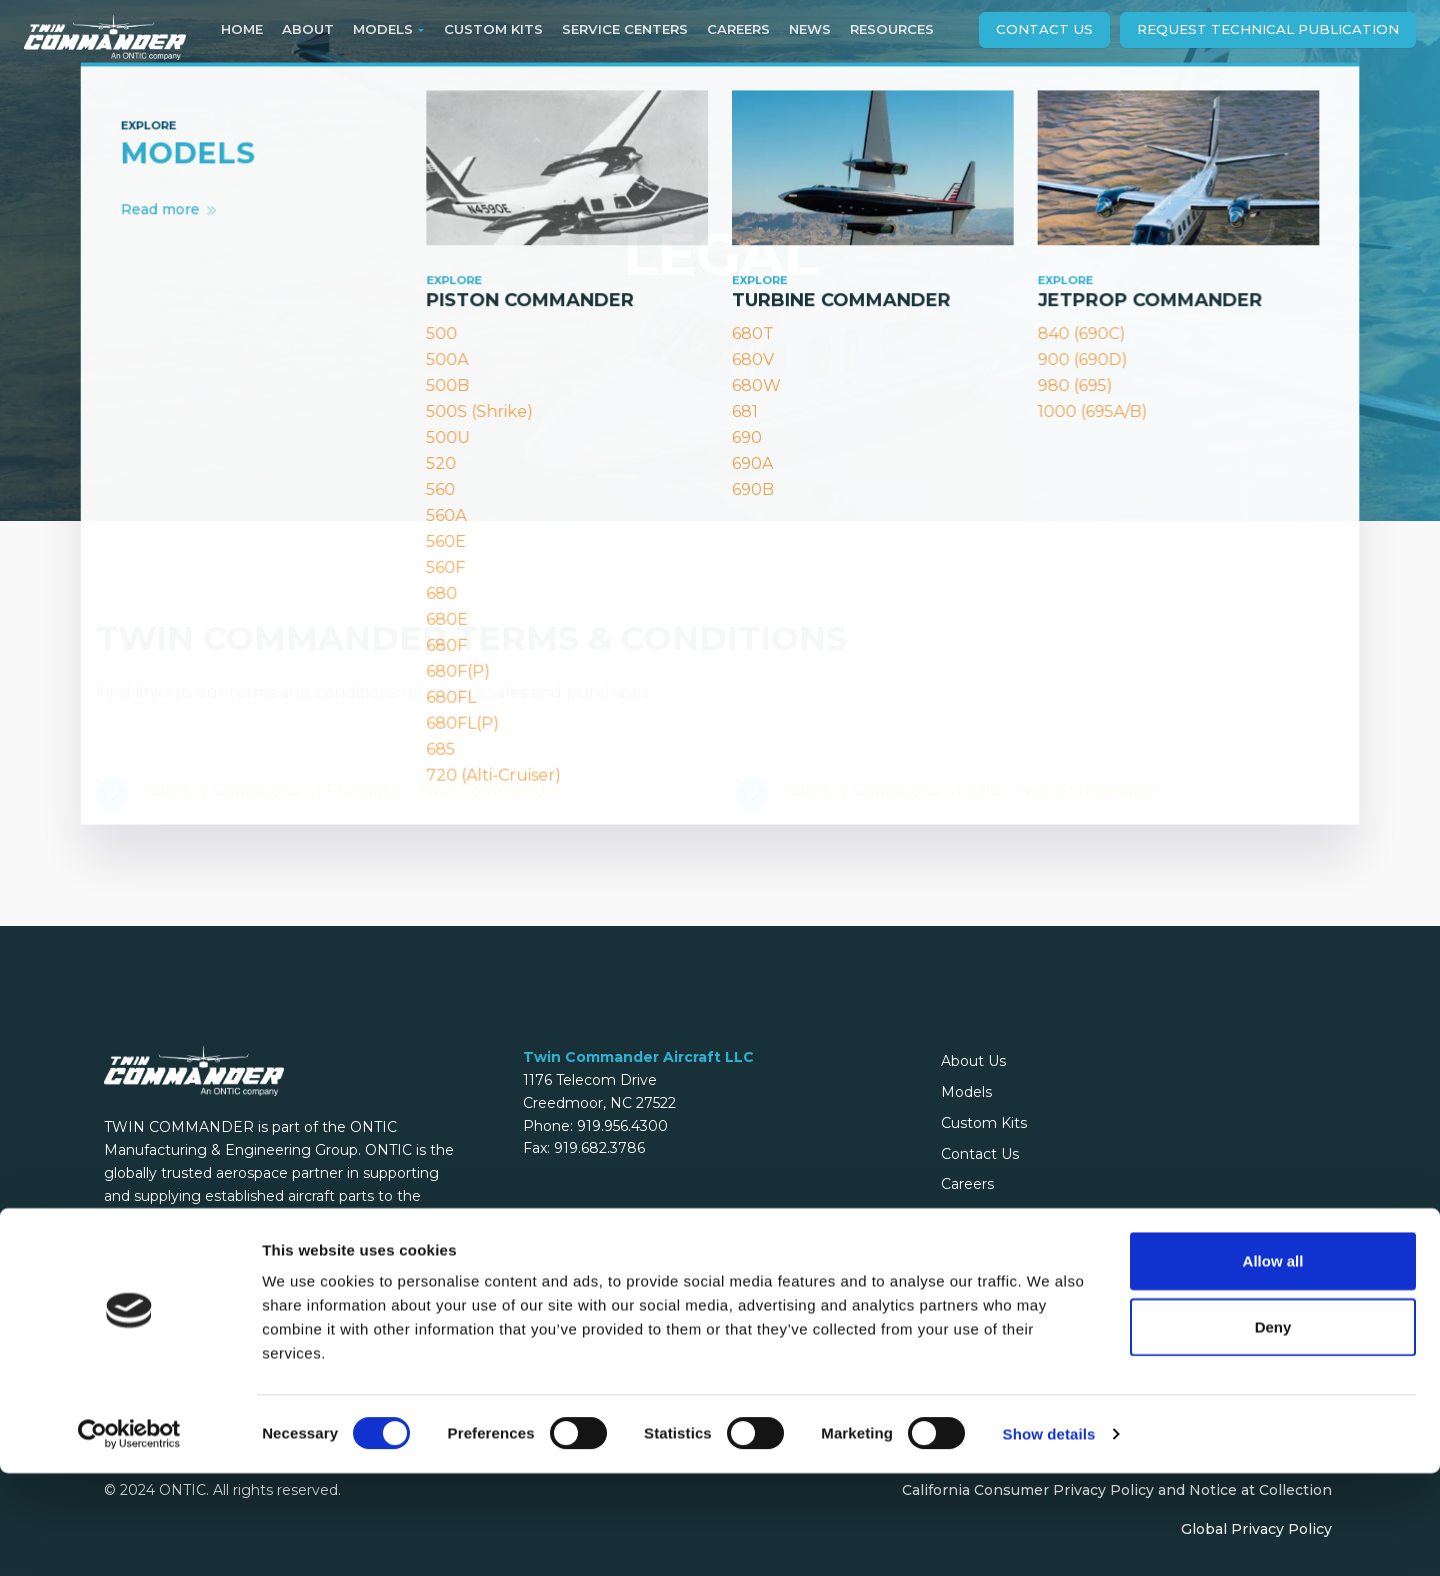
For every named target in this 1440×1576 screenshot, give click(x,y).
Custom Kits (984, 1123)
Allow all (1273, 1363)
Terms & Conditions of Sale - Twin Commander (970, 790)
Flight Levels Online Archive (1038, 1246)
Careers (967, 1184)
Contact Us (1044, 29)
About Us (973, 1061)
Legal (960, 1215)
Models (966, 1092)
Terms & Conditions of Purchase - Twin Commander (351, 790)
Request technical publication (1268, 29)
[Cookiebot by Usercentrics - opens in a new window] (129, 1537)
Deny (1273, 1429)
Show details (1049, 1536)
